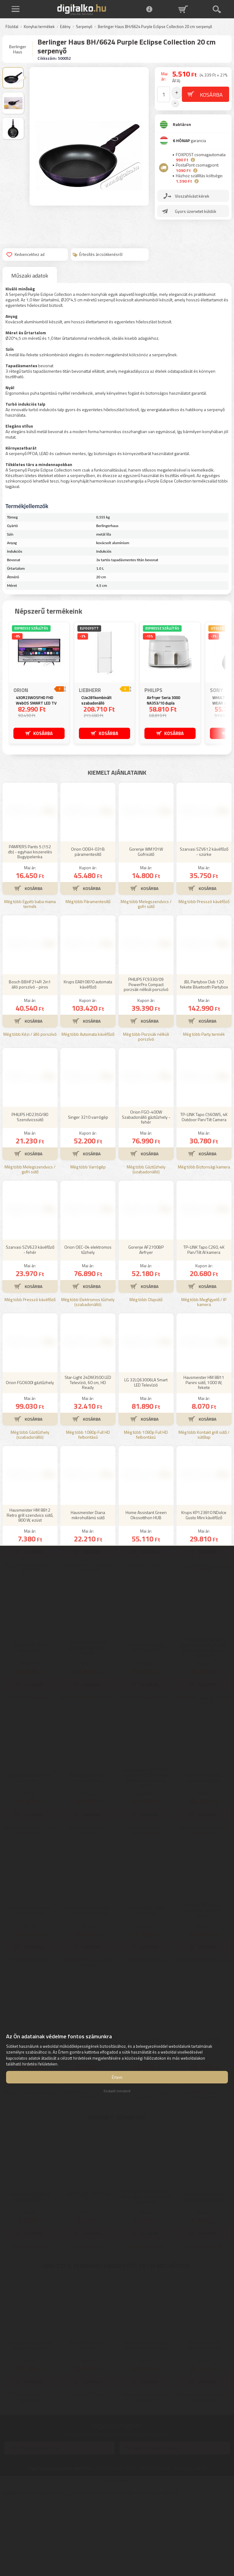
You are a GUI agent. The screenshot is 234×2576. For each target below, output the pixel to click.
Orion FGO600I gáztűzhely (30, 1458)
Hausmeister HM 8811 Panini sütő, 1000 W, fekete (203, 1457)
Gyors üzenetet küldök (195, 206)
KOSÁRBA (43, 733)
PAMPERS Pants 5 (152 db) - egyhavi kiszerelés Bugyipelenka (30, 927)
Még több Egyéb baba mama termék (30, 979)
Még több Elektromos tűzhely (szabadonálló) (88, 1377)
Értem (117, 2077)
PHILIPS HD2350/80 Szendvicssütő (30, 1192)
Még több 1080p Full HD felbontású (88, 1510)
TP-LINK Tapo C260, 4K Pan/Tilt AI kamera (204, 1325)
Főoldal (11, 26)
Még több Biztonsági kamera (204, 1242)
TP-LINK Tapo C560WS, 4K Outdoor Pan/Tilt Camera (204, 1192)
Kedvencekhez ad (25, 254)
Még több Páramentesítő (88, 977)
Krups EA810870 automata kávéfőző (88, 1060)
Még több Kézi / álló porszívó (30, 1109)
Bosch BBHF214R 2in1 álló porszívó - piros (30, 1060)
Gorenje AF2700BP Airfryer (146, 1325)
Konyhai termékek (39, 26)
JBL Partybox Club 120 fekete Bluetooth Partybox (204, 1060)
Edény (65, 26)
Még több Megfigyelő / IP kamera (203, 1377)
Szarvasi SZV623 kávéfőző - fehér (30, 1325)
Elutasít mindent (117, 2091)
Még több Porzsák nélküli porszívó (146, 1112)
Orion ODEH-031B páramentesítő (88, 927)
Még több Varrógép (88, 1242)
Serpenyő (84, 26)
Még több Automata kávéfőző (88, 1109)
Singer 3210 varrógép (88, 1192)
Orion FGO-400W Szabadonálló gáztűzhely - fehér (146, 1192)
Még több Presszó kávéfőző (204, 977)
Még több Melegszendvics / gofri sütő (146, 979)
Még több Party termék (204, 1109)
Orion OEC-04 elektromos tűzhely (88, 1325)
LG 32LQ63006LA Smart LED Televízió (146, 1458)
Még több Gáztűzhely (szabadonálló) (146, 1245)
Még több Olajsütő (145, 1375)
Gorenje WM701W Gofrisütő (146, 927)
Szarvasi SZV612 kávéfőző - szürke (204, 927)
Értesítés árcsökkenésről (97, 254)
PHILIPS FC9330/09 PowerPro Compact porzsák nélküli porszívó (146, 1059)
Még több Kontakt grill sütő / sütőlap (204, 1510)
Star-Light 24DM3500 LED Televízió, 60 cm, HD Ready (88, 1457)
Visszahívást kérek (192, 191)
